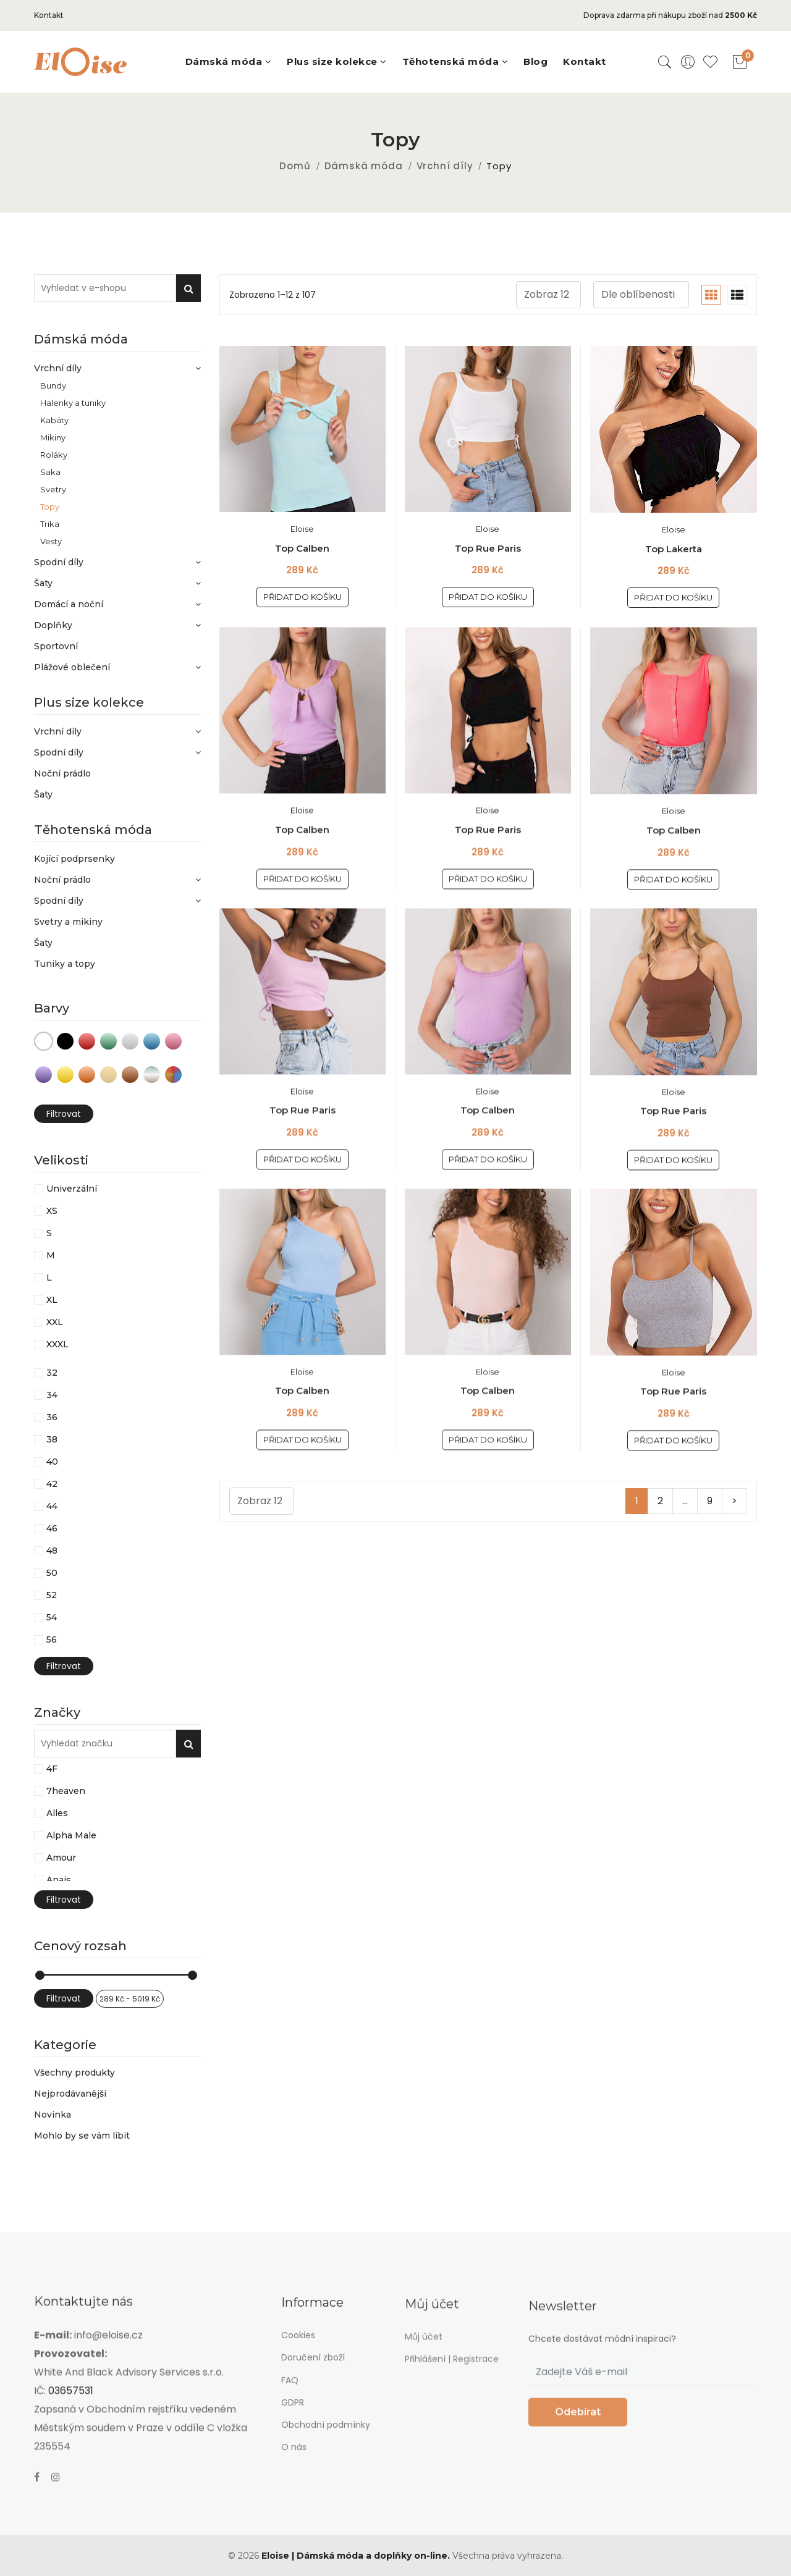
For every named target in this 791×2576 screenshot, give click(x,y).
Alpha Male (71, 1835)
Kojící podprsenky (74, 858)
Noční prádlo (62, 773)
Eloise (302, 529)
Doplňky (117, 625)
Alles (57, 1813)
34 (51, 1395)
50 (51, 1572)
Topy (49, 506)
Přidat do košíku (302, 597)
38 (51, 1439)
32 (51, 1372)
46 (51, 1528)
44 (51, 1506)
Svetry (53, 489)
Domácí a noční (117, 604)
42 (51, 1484)
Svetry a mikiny (68, 921)
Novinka (52, 2114)
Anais (58, 1879)
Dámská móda (363, 165)
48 (51, 1550)
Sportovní (56, 646)
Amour (61, 1857)
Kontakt (49, 15)
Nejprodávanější (70, 2093)
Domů (294, 165)
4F (51, 1768)
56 (51, 1639)
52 (51, 1595)
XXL (54, 1322)
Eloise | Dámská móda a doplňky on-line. (355, 2555)
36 (51, 1417)
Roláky (53, 454)
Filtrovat (63, 1114)
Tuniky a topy (64, 963)
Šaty (117, 583)
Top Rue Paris (488, 548)
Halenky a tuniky (73, 402)
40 (52, 1461)
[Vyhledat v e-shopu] (105, 288)
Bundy (53, 385)
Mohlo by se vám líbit (82, 2135)
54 (51, 1617)
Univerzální (71, 1188)
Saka (50, 471)
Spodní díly (117, 562)
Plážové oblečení (117, 667)
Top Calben (302, 548)
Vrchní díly (445, 165)
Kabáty (54, 419)
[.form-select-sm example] (548, 294)
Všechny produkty (74, 2072)
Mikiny (53, 437)
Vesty (51, 540)
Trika (49, 523)
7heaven (65, 1791)
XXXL (57, 1344)
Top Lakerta (673, 549)
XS (51, 1210)
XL (51, 1299)
